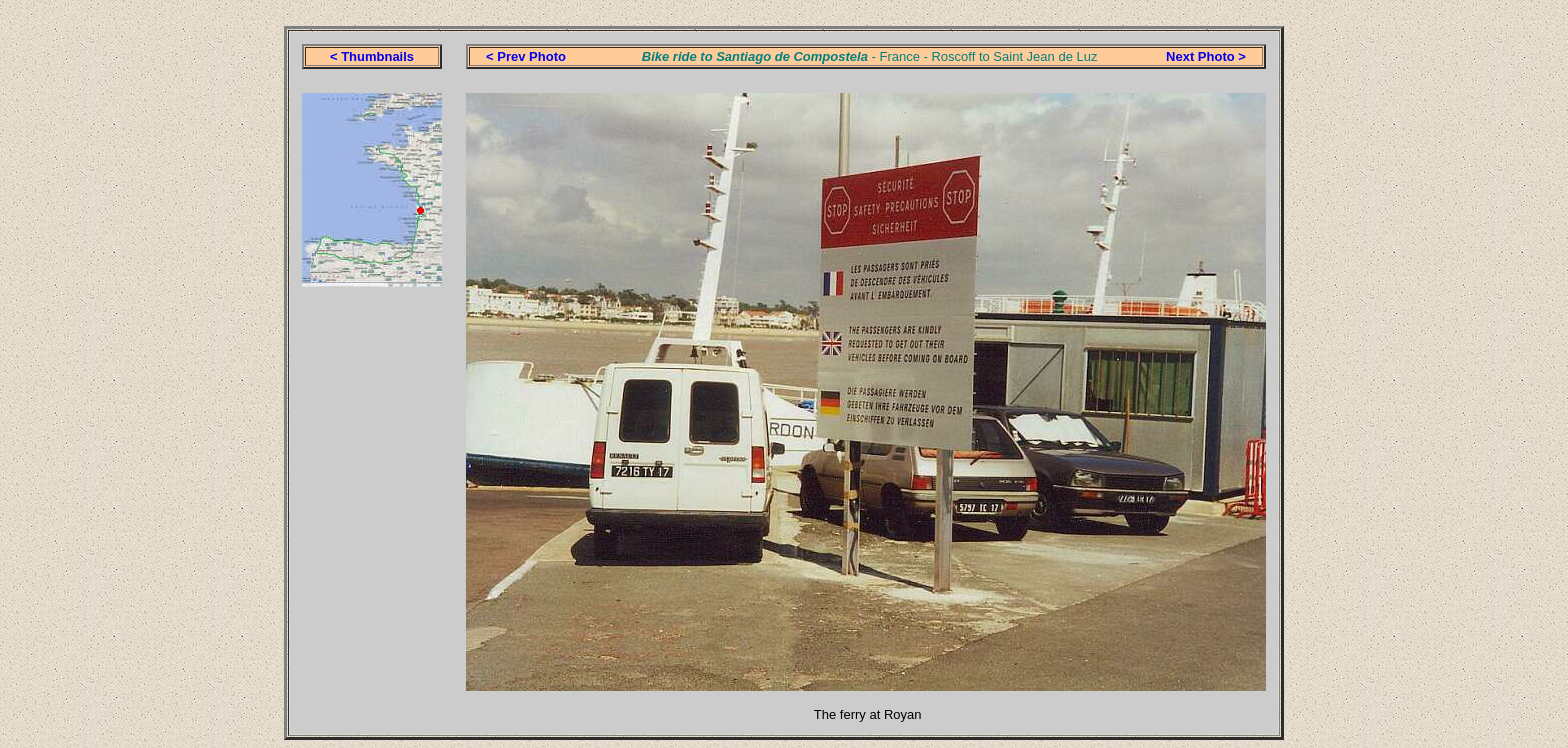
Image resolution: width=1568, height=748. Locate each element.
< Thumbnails (372, 56)
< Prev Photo (526, 56)
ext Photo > (1210, 56)
